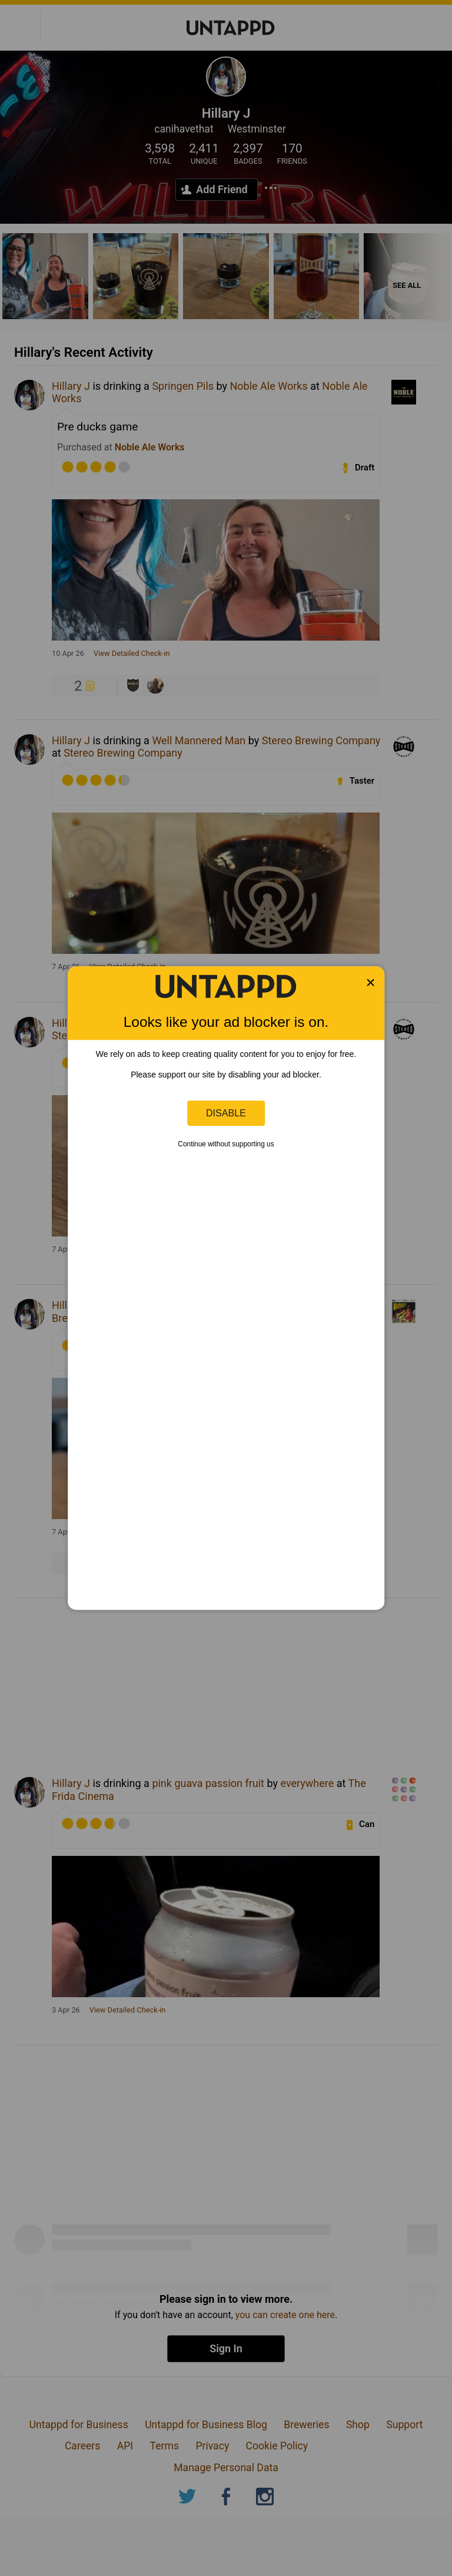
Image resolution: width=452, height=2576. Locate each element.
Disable (226, 1113)
